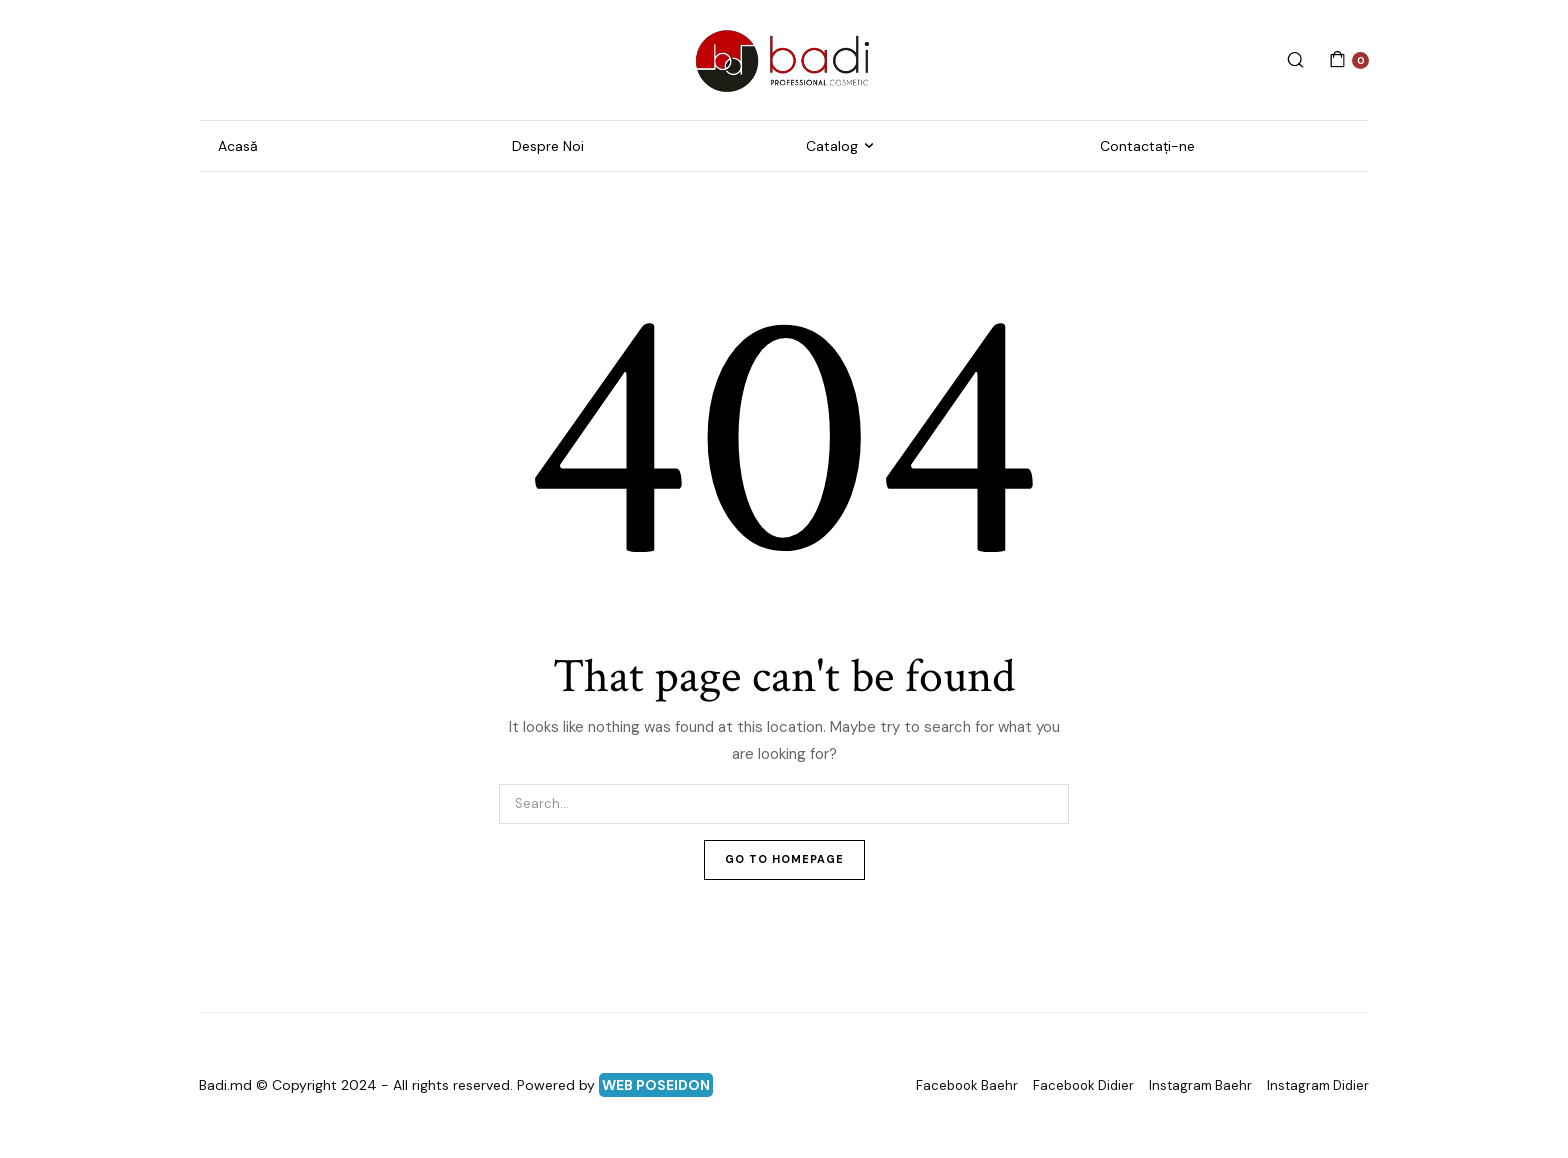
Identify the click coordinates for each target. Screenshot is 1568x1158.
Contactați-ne (1147, 146)
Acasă (238, 146)
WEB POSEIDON (656, 1085)
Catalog (832, 146)
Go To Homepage (784, 859)
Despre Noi (548, 146)
